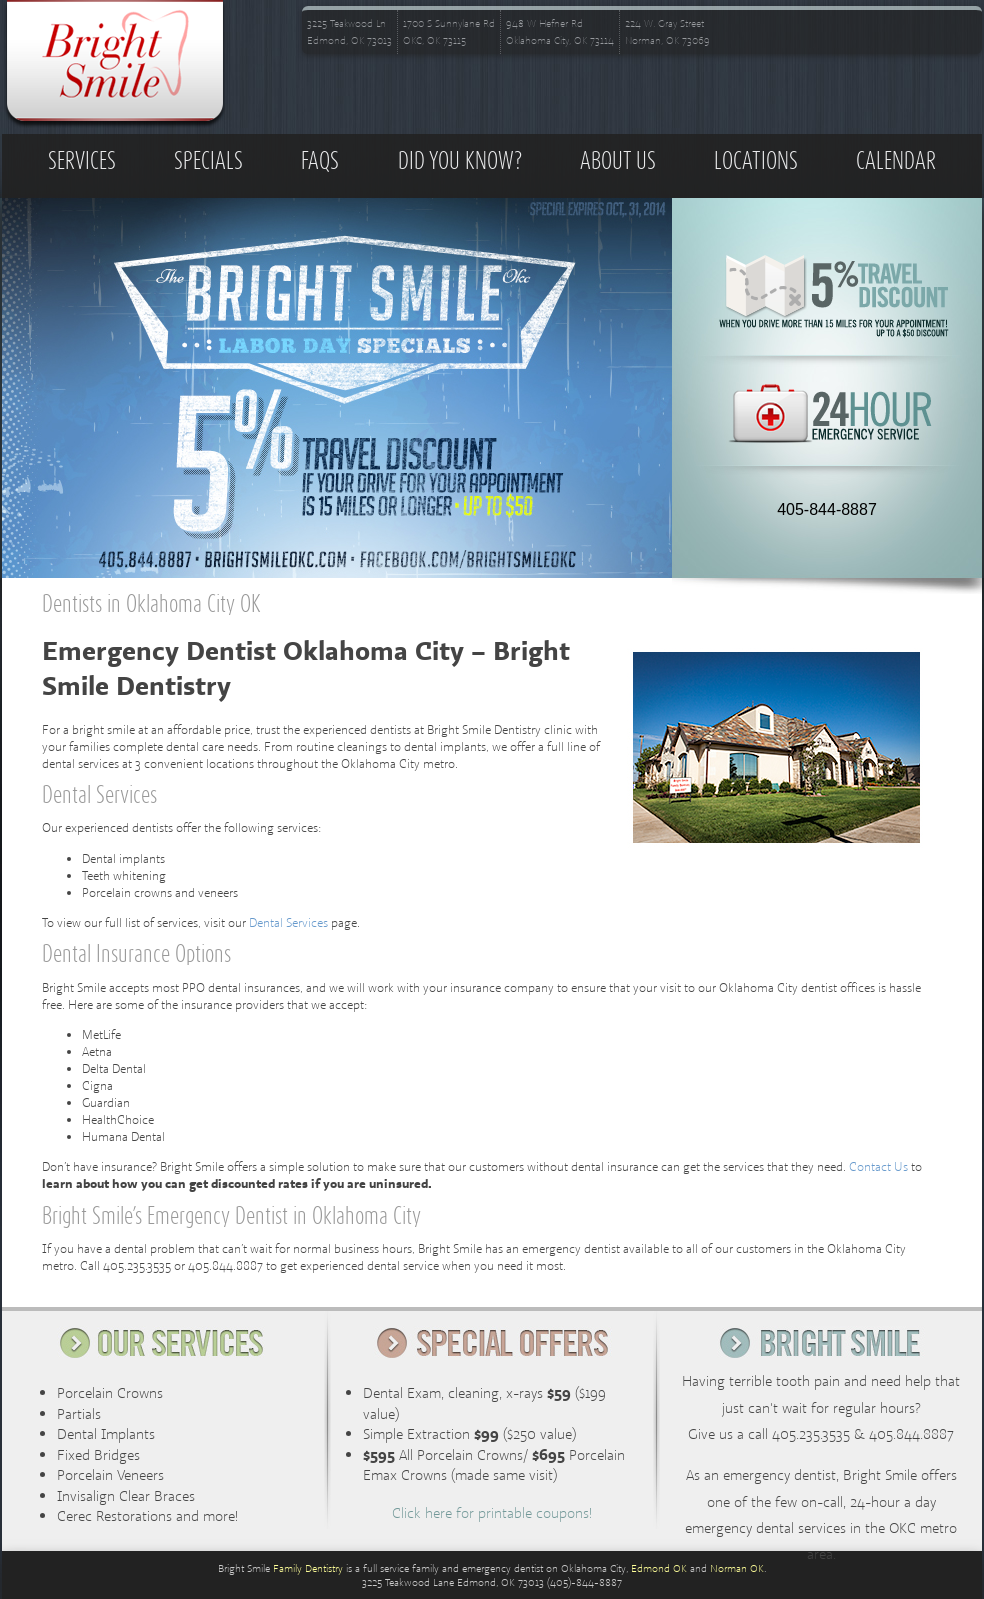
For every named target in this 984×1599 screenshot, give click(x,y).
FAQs (320, 161)
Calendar (896, 161)
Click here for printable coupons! (492, 1512)
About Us (618, 161)
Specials (208, 161)
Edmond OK (659, 1568)
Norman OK (737, 1568)
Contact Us (878, 1166)
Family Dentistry (308, 1568)
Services (82, 161)
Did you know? (460, 161)
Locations (756, 161)
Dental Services (288, 922)
